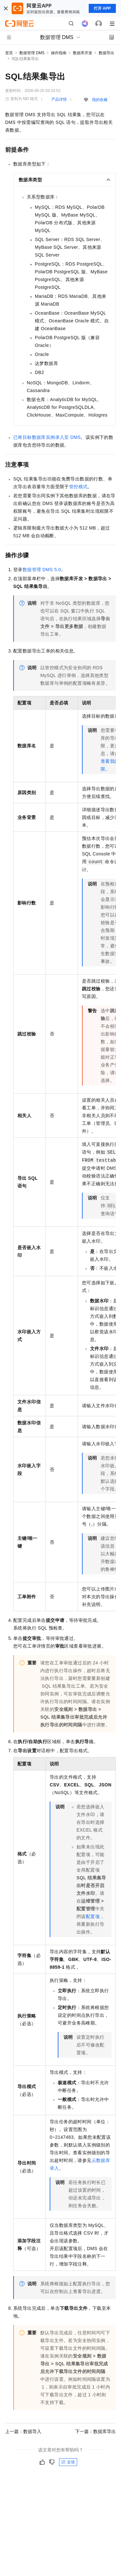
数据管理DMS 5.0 (42, 569)
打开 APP (102, 8)
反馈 (68, 2462)
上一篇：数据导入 (23, 2431)
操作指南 (58, 53)
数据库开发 (82, 53)
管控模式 (78, 486)
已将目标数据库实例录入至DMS (47, 437)
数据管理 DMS (32, 53)
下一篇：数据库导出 (95, 2431)
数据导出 (106, 53)
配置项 (93, 1916)
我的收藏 (99, 99)
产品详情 (59, 99)
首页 (9, 53)
